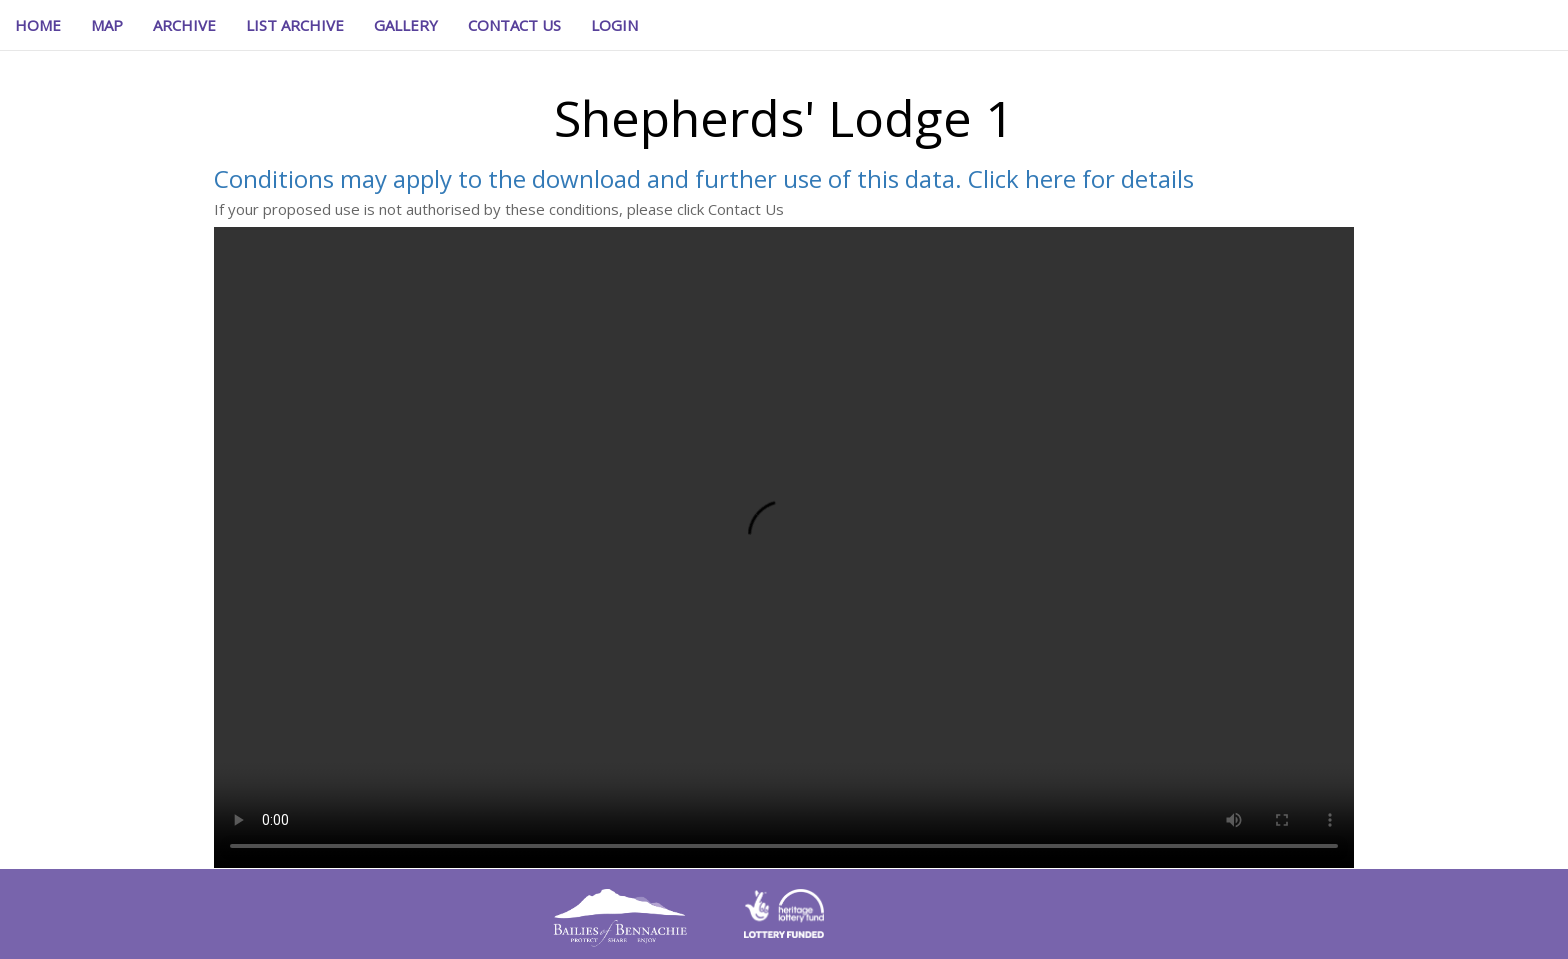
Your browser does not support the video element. (784, 547)
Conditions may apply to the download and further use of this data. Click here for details (704, 178)
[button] (614, 25)
